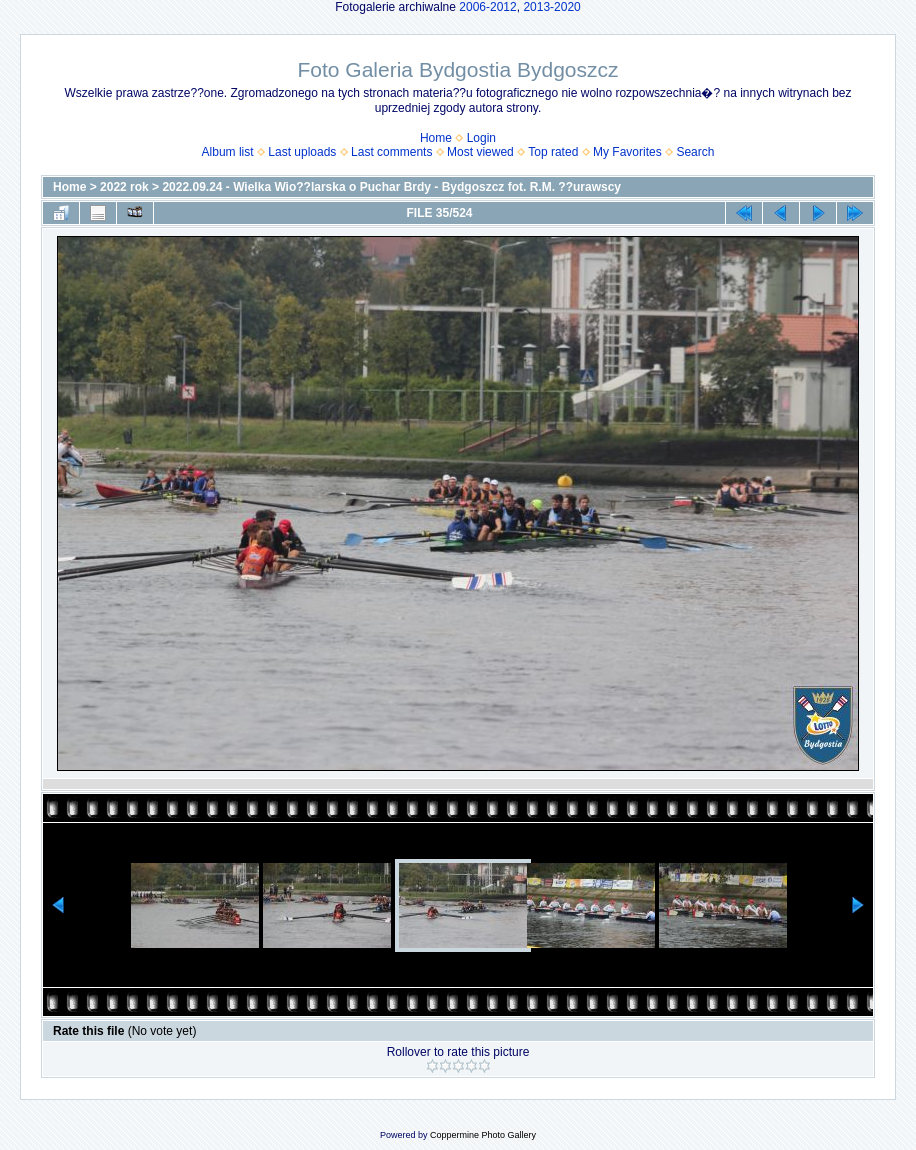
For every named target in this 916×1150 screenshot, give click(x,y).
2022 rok (124, 187)
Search (695, 152)
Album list (228, 152)
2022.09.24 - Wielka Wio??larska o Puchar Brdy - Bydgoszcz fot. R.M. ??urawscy (391, 187)
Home (436, 138)
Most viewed (480, 152)
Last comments (391, 152)
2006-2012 (487, 7)
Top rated (553, 152)
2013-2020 (551, 7)
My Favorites (627, 152)
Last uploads (302, 152)
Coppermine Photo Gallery (483, 1135)
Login (481, 138)
